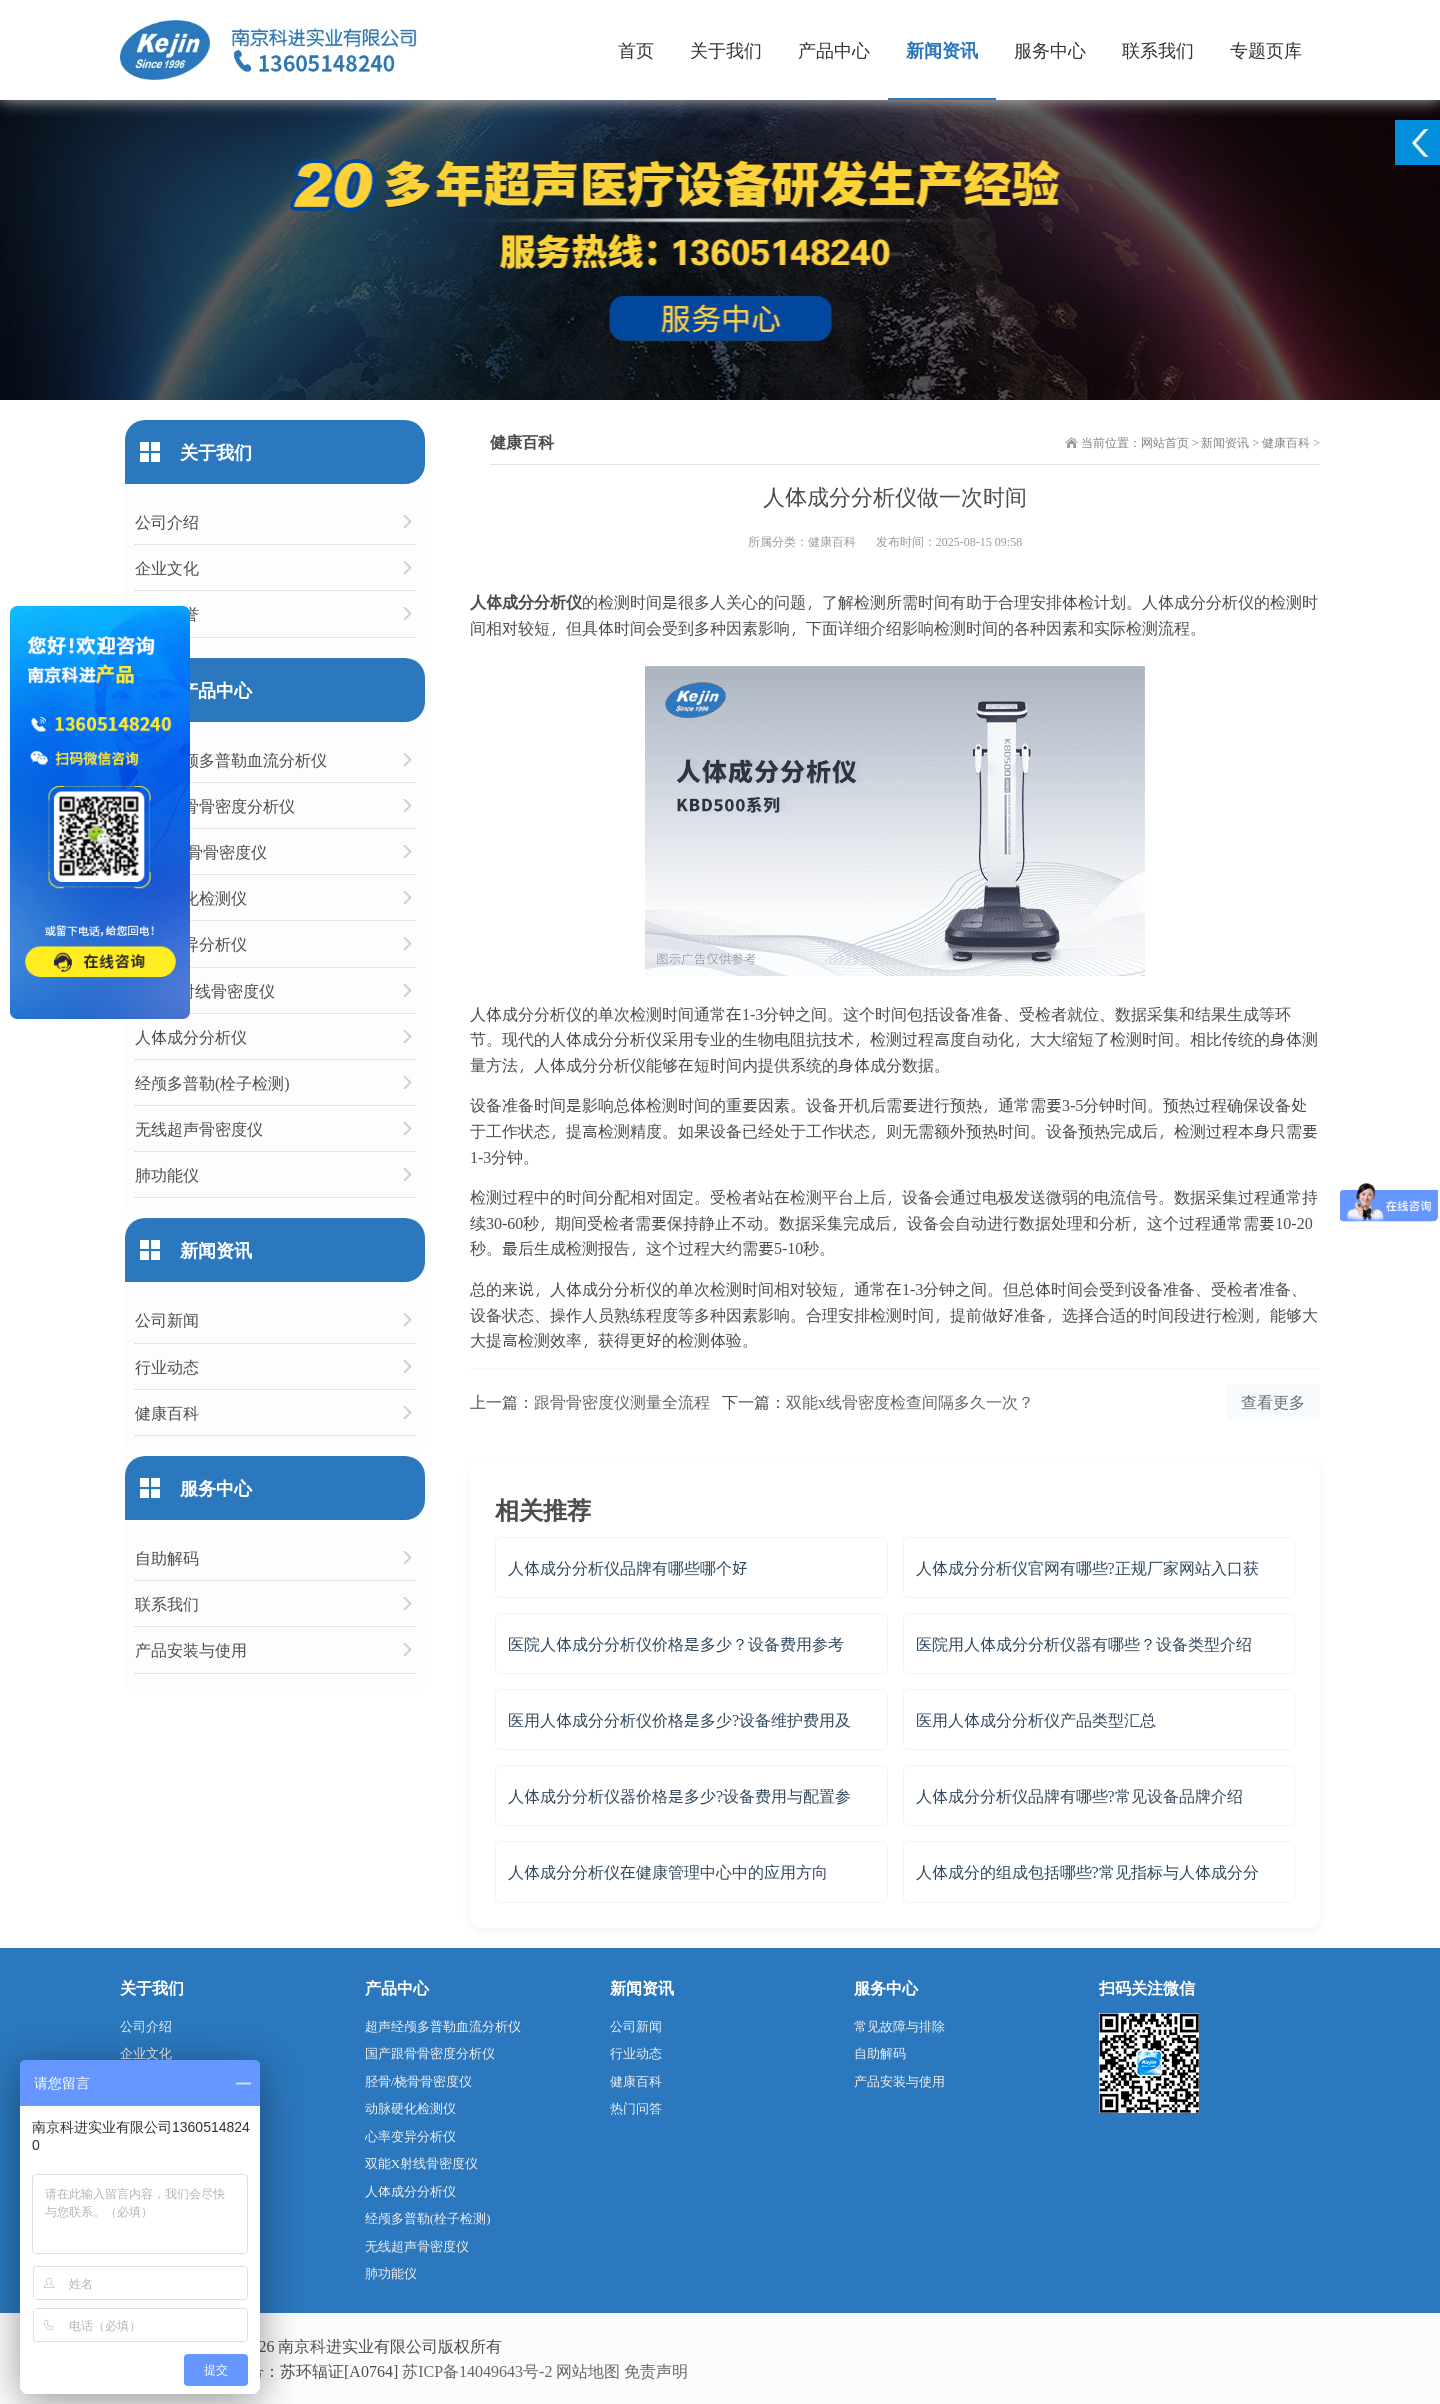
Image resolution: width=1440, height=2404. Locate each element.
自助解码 (167, 1557)
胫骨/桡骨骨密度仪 (201, 851)
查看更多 (1273, 1401)
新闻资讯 (942, 49)
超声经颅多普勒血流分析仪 (231, 759)
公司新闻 (167, 1319)
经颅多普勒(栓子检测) (212, 1082)
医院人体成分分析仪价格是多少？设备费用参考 (676, 1643)
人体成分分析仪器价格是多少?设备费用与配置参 (679, 1795)
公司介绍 (167, 521)
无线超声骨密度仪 (199, 1128)
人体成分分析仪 (191, 1036)
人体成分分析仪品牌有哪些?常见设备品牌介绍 (1079, 1795)
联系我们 (1158, 49)
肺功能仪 (167, 1174)
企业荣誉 (167, 613)
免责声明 (656, 2370)
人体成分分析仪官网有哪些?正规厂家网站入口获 (1087, 1567)
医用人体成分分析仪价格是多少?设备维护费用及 (679, 1719)
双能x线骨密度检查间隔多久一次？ (910, 1401)
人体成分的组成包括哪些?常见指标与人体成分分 (1087, 1871)
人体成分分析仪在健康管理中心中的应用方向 (668, 1871)
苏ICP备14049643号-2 (477, 2370)
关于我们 (726, 49)
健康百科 (1286, 442)
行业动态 (167, 1366)
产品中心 (834, 49)
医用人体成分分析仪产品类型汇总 (1036, 1719)
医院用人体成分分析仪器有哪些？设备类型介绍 (1084, 1643)
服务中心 (1050, 49)
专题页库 (1266, 49)
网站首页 (1165, 442)
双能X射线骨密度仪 (205, 990)
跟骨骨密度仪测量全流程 (622, 1401)
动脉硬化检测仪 (191, 897)
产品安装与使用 (191, 1649)
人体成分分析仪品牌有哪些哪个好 (628, 1567)
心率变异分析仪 (191, 943)
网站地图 (588, 2370)
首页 (636, 49)
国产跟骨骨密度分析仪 (215, 805)
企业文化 (167, 567)
